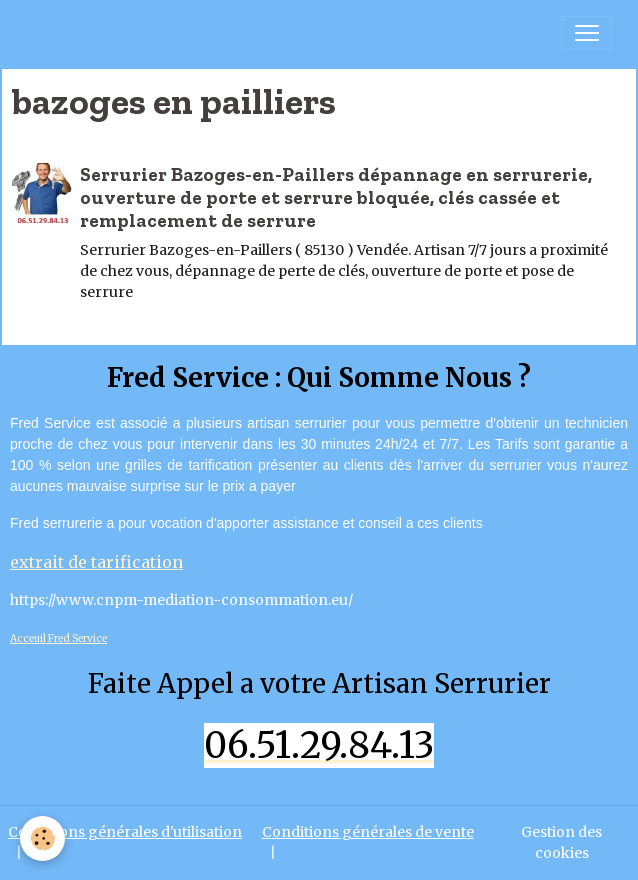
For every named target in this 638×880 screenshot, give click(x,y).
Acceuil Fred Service (58, 638)
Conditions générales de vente (368, 832)
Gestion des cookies (561, 842)
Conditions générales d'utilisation (125, 832)
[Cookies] (42, 838)
